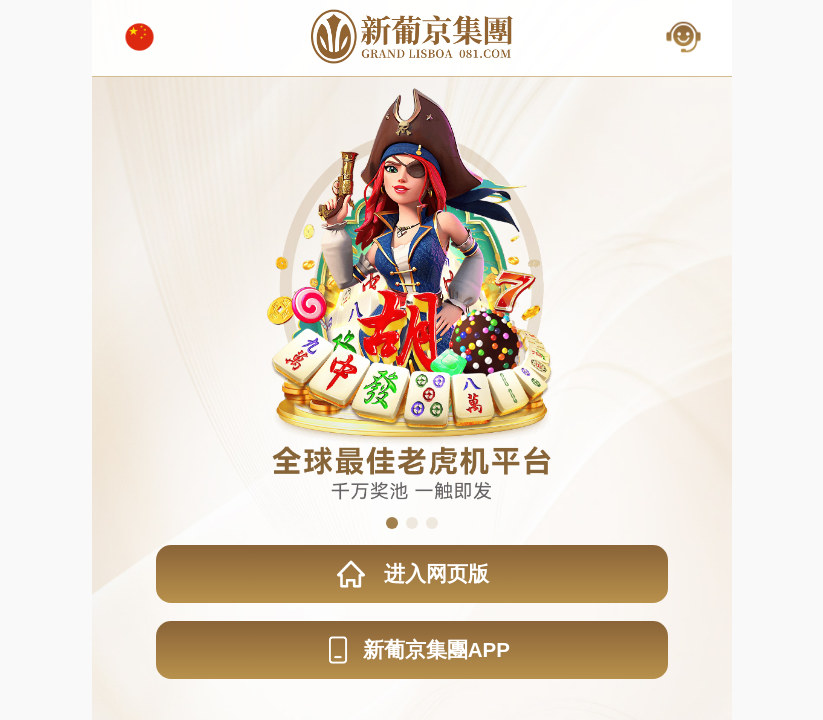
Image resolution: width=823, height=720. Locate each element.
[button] (392, 523)
